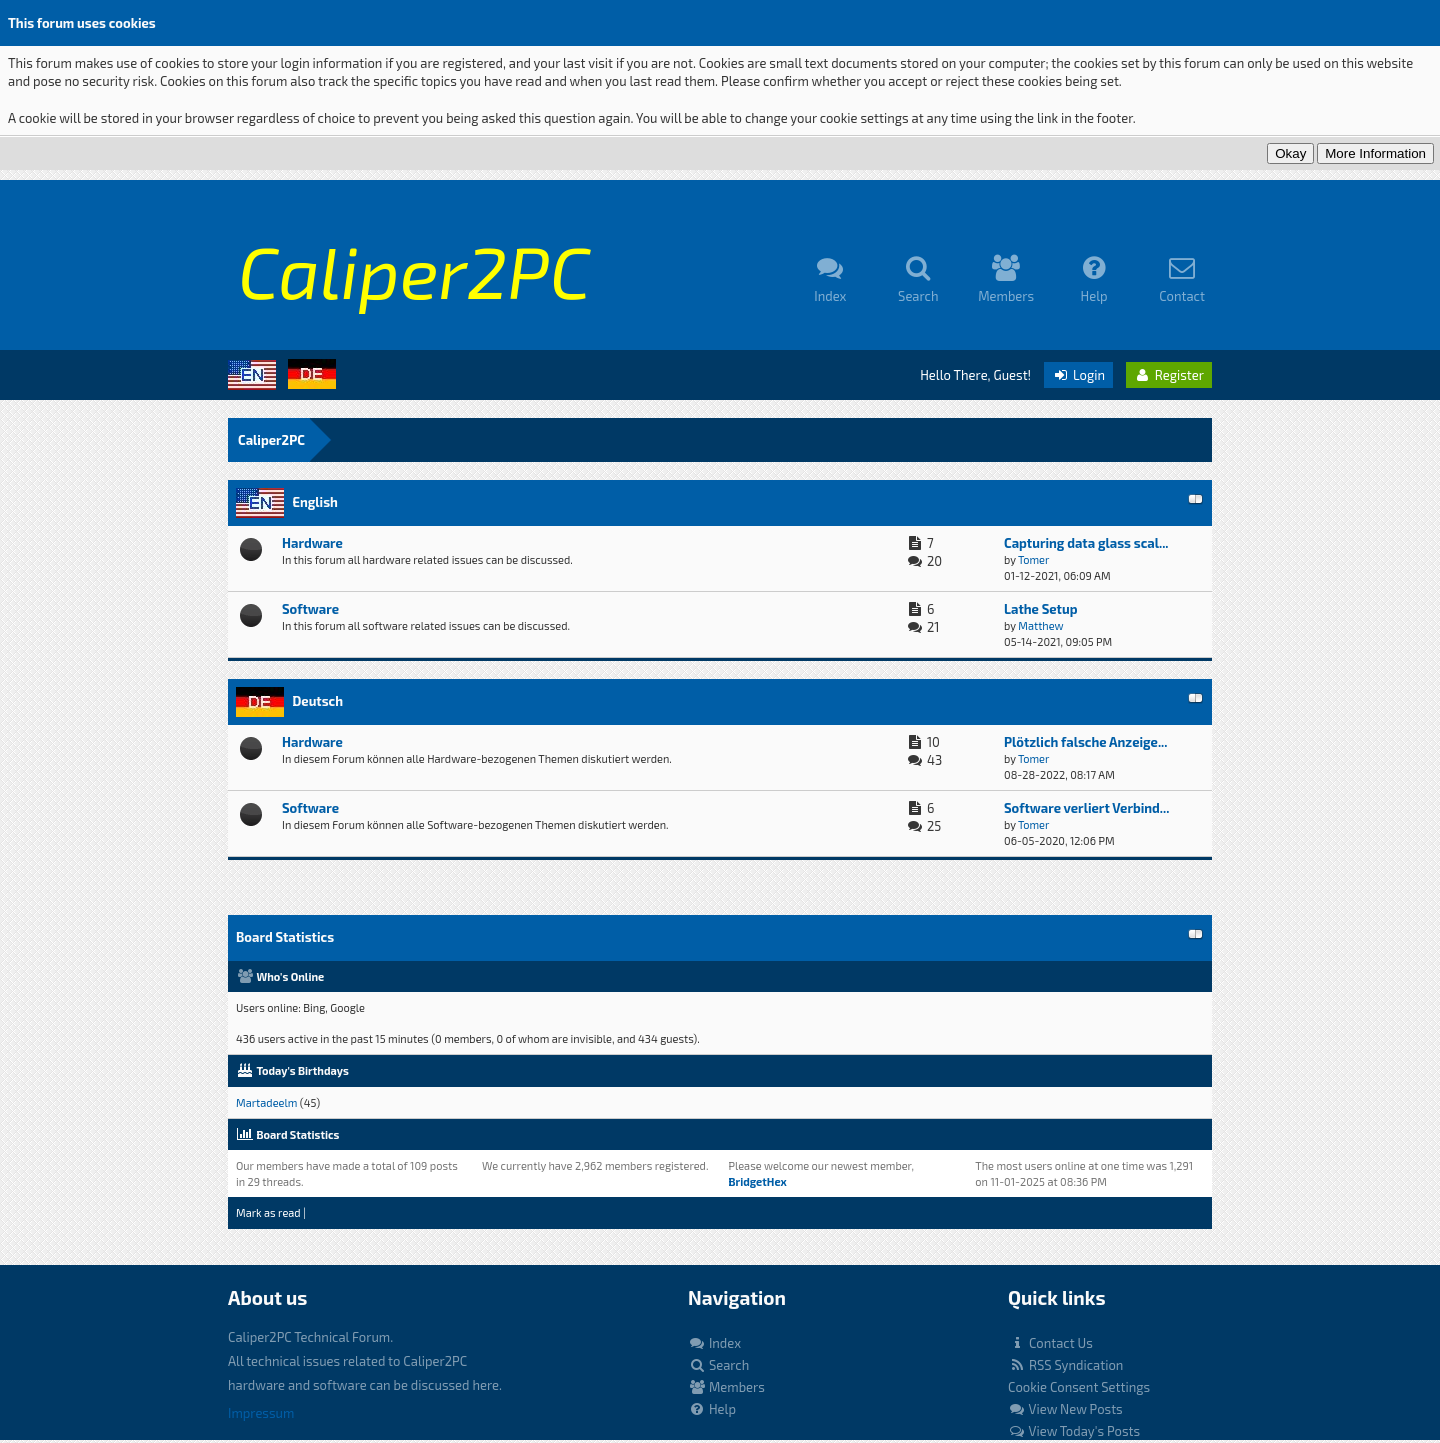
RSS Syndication (1065, 1365)
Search (718, 1365)
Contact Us (1050, 1343)
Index (714, 1343)
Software (310, 609)
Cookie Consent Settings (1079, 1387)
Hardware (312, 543)
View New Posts (1065, 1409)
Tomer (1033, 559)
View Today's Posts (1074, 1431)
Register (1169, 375)
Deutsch (317, 701)
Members (726, 1387)
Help (712, 1409)
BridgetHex (757, 1181)
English (314, 502)
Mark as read (268, 1212)
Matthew (1040, 625)
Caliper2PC (271, 440)
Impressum (261, 1413)
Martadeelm (266, 1102)
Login (1078, 375)
